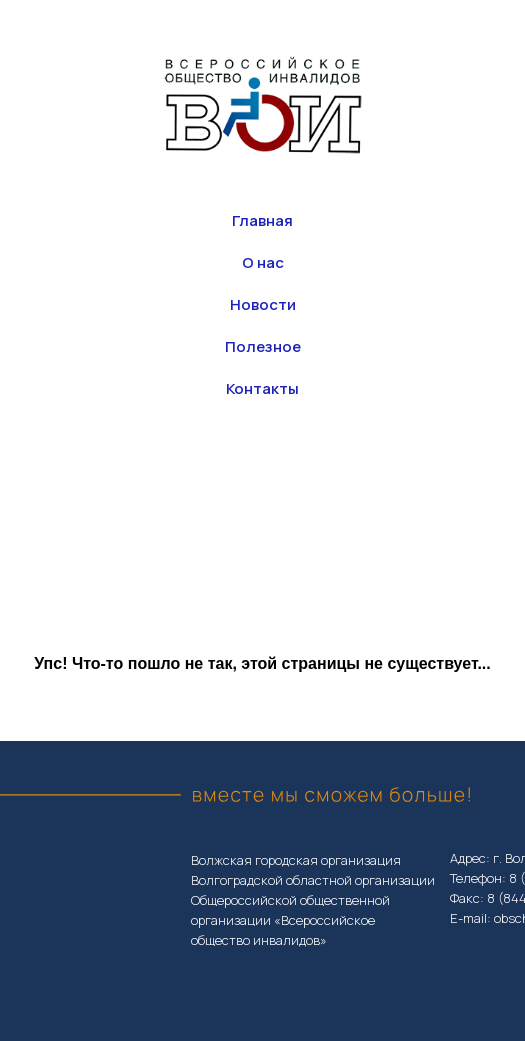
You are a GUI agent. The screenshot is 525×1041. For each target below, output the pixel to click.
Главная (262, 220)
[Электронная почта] (329, 474)
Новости (263, 304)
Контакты (262, 388)
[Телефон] (285, 474)
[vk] (241, 474)
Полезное (263, 346)
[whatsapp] (197, 474)
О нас (263, 262)
